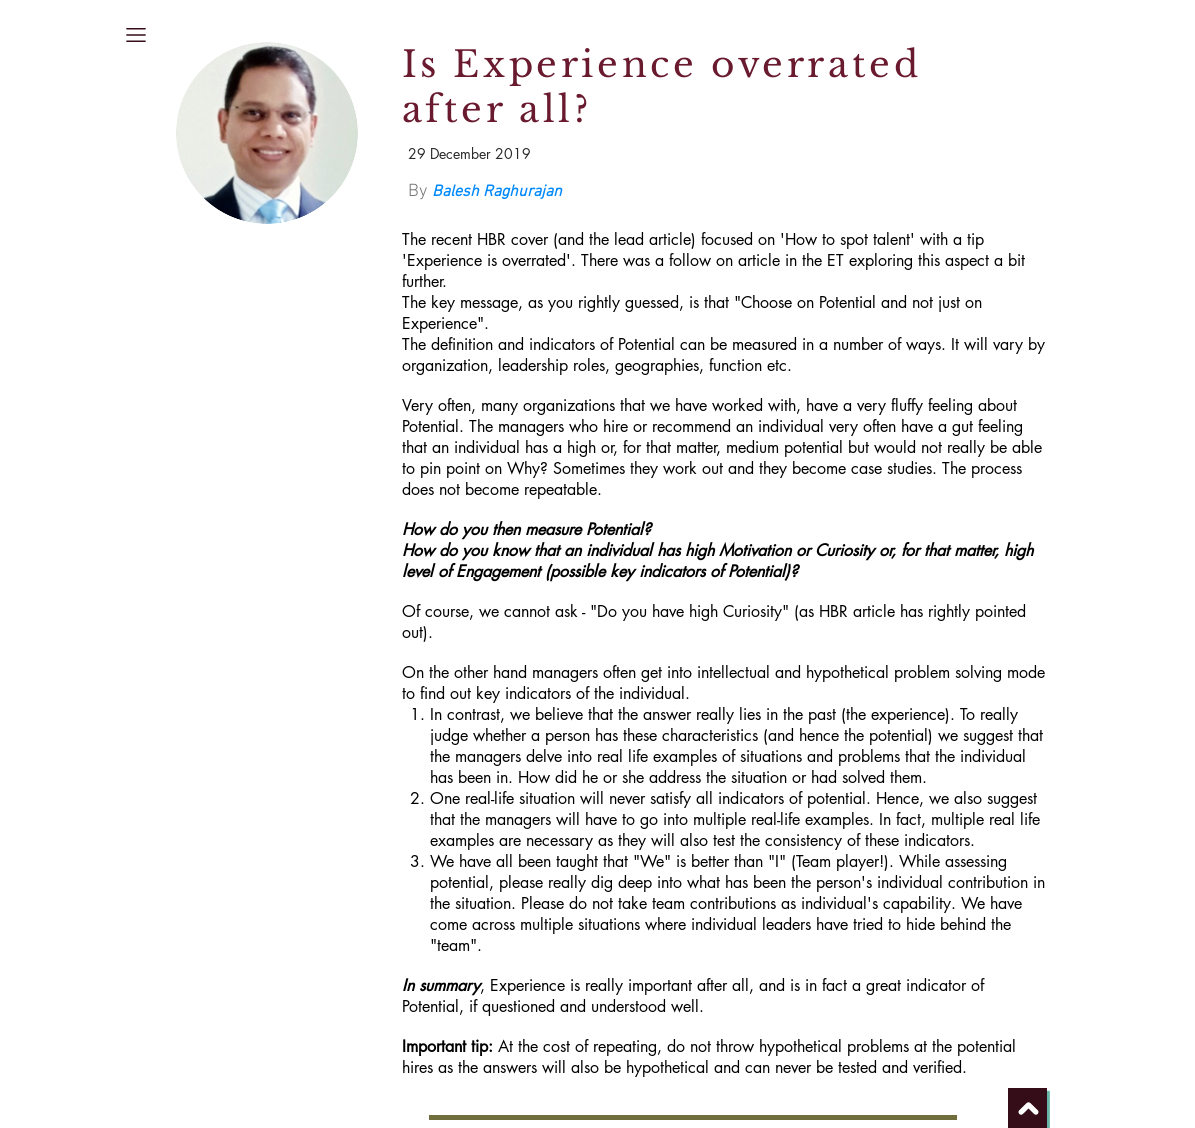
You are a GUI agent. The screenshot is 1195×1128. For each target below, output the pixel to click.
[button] (136, 35)
